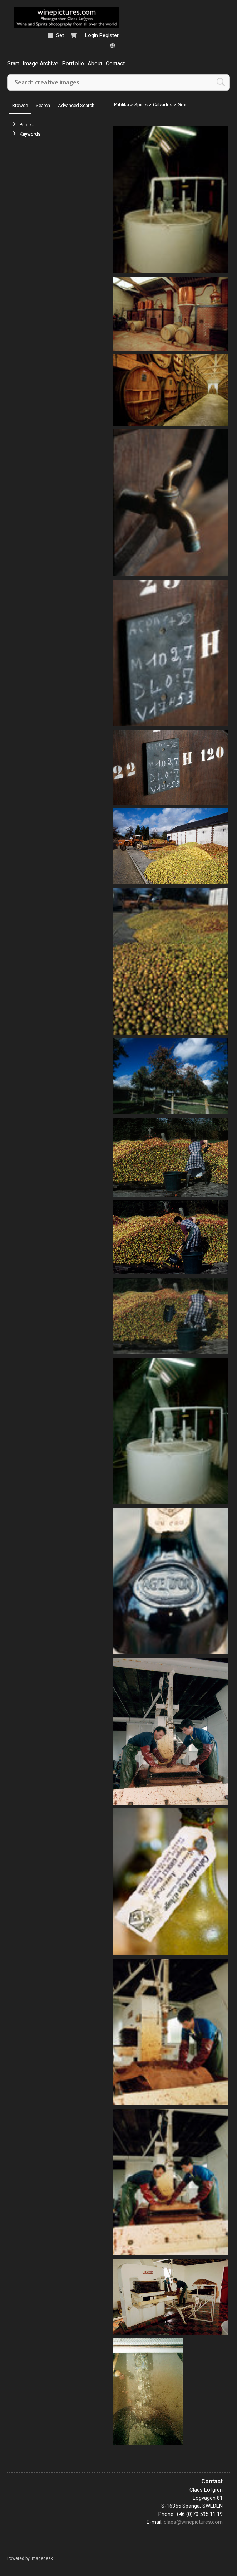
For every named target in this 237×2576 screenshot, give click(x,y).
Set (60, 35)
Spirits (141, 104)
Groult (184, 104)
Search (43, 105)
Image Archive (40, 63)
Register (109, 35)
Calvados (162, 104)
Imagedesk (42, 2558)
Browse (20, 105)
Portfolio (73, 63)
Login (91, 35)
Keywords (30, 134)
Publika (27, 124)
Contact (115, 63)
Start (13, 63)
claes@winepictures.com (193, 2522)
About (95, 63)
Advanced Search (76, 105)
